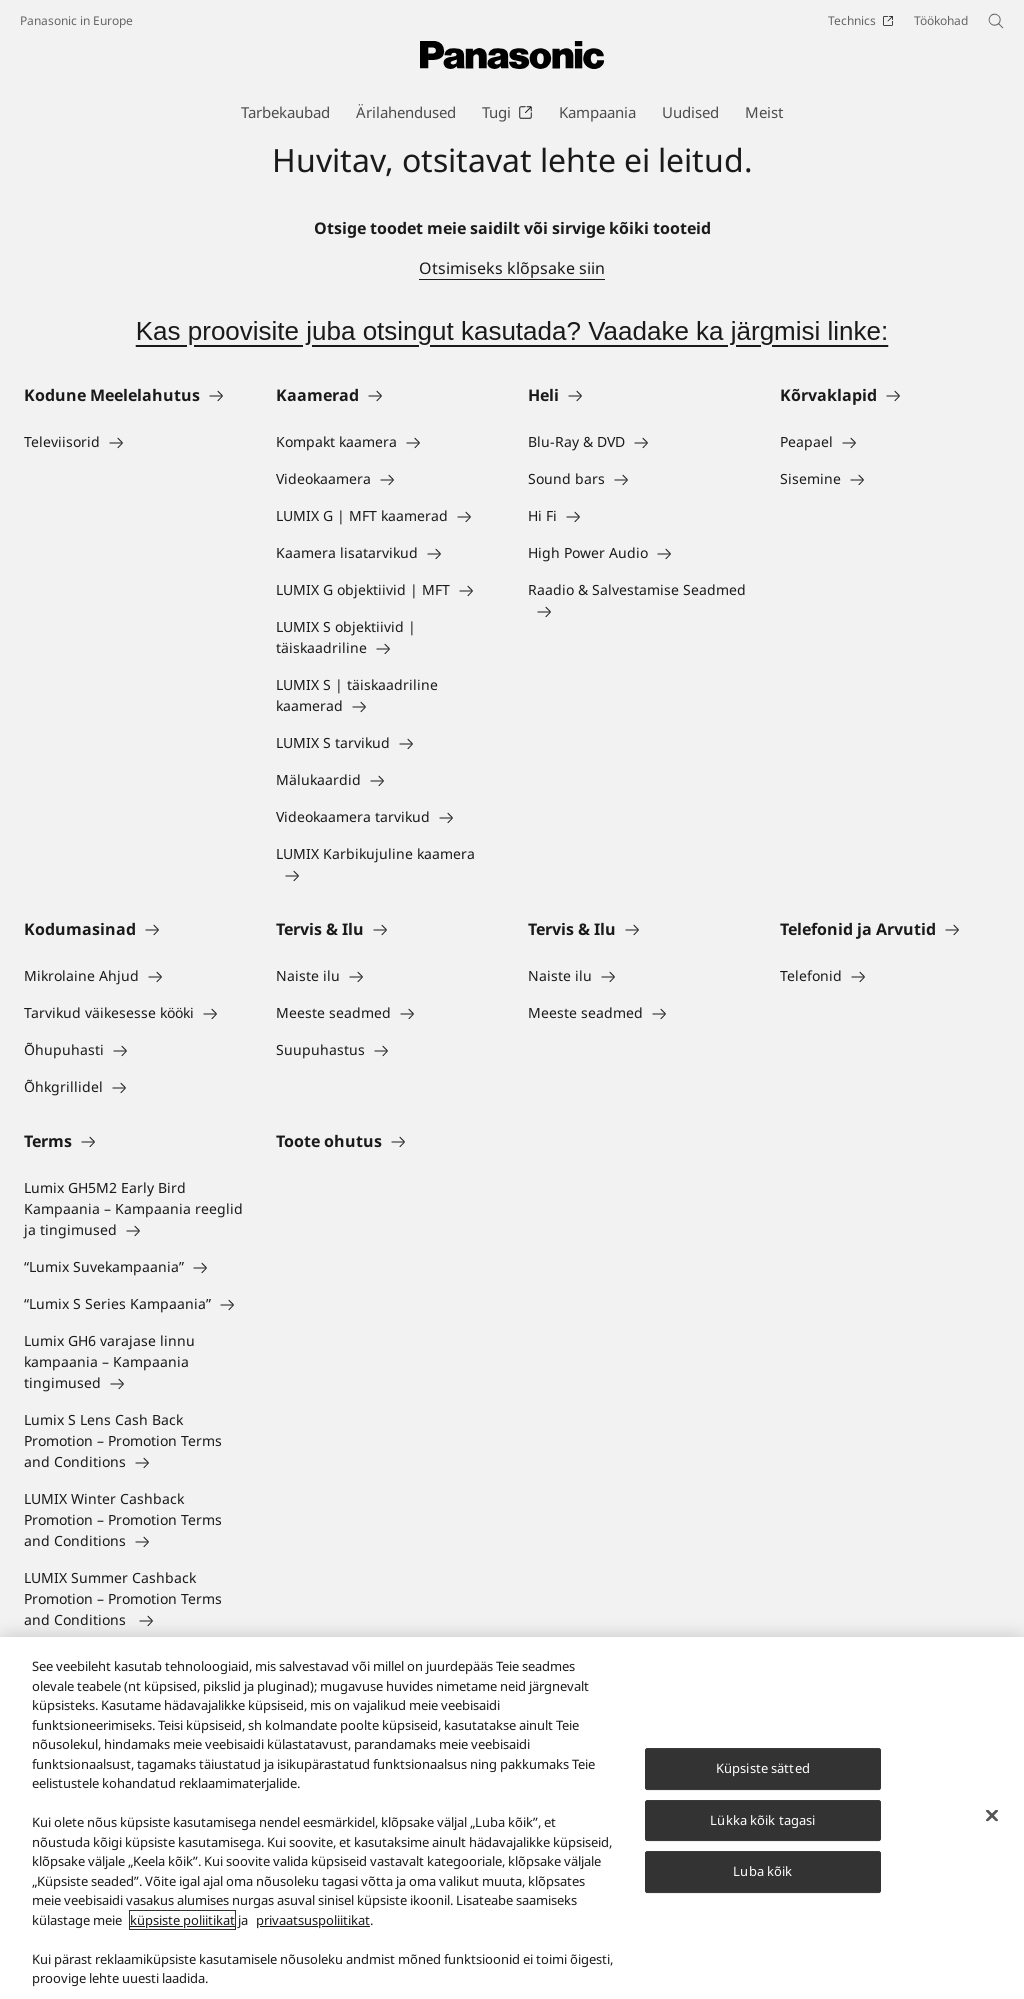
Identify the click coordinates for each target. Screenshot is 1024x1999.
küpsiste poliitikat (182, 1932)
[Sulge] (992, 1827)
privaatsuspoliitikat (313, 1932)
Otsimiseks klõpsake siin (512, 268)
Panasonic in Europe (76, 20)
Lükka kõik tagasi (762, 1831)
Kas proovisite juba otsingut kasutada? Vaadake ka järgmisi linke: (512, 331)
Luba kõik (762, 1883)
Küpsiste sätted (763, 1780)
